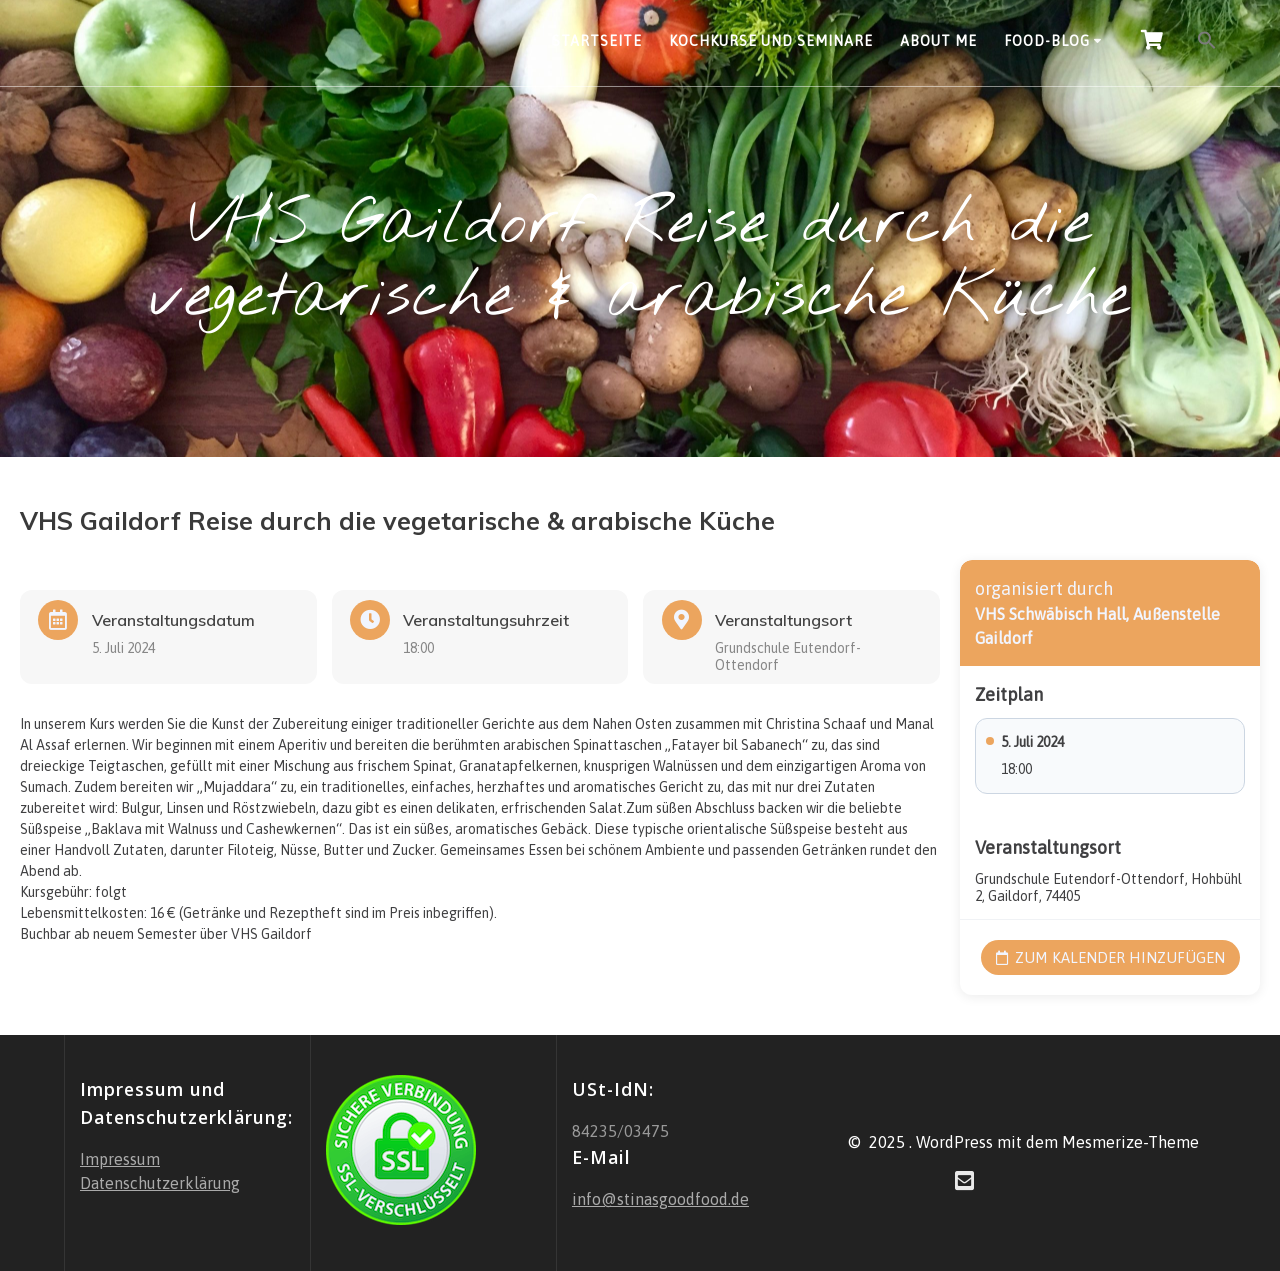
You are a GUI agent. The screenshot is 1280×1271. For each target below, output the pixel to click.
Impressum (120, 1159)
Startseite (597, 41)
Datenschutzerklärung (160, 1183)
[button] (1207, 43)
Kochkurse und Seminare (771, 41)
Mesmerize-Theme (1130, 1141)
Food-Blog (1047, 41)
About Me (938, 41)
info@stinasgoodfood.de (660, 1199)
